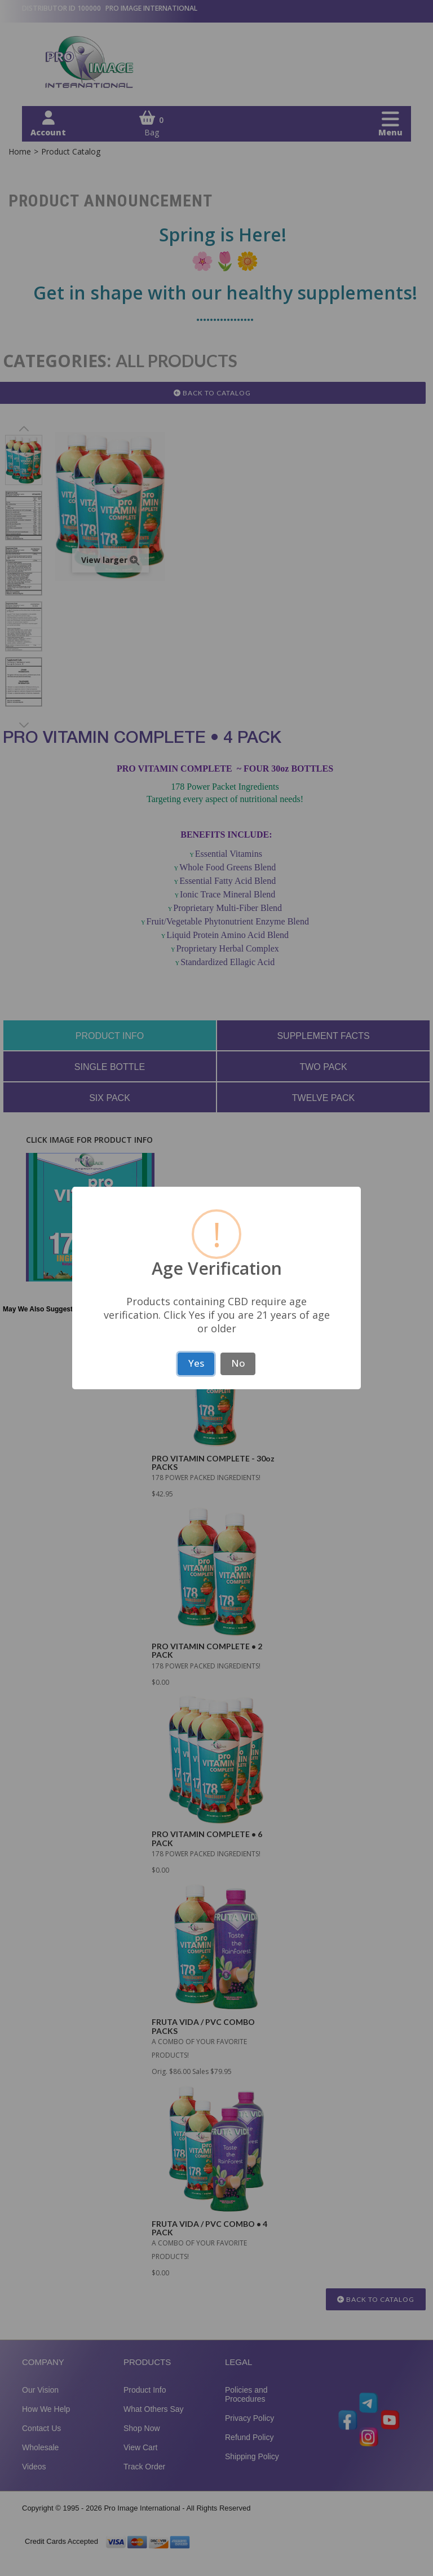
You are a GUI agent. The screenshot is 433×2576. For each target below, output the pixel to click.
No (238, 1363)
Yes (196, 1363)
